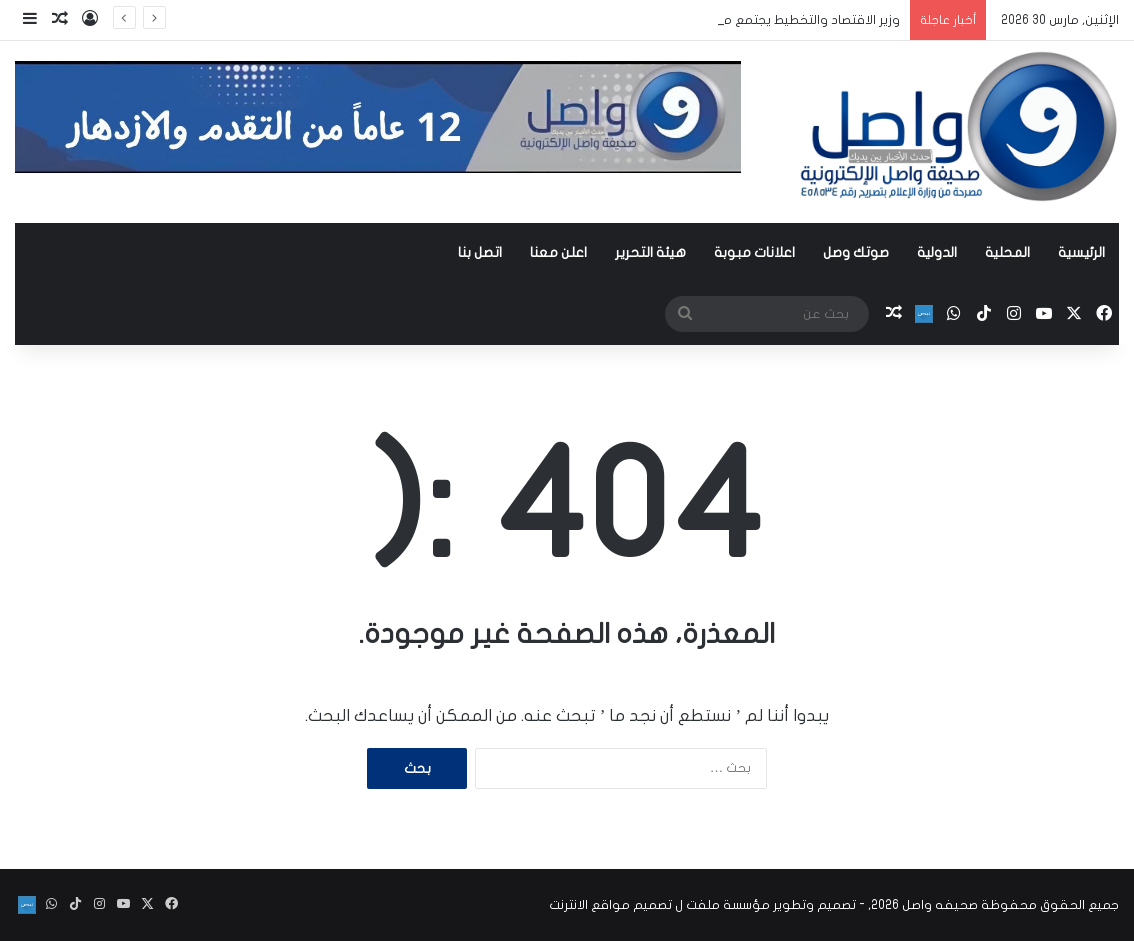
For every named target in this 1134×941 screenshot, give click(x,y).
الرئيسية (1081, 252)
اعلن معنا (558, 252)
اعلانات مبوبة (754, 252)
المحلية (1007, 252)
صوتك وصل (856, 252)
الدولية (937, 252)
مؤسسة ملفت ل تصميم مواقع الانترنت (659, 905)
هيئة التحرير (650, 252)
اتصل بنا (480, 252)
